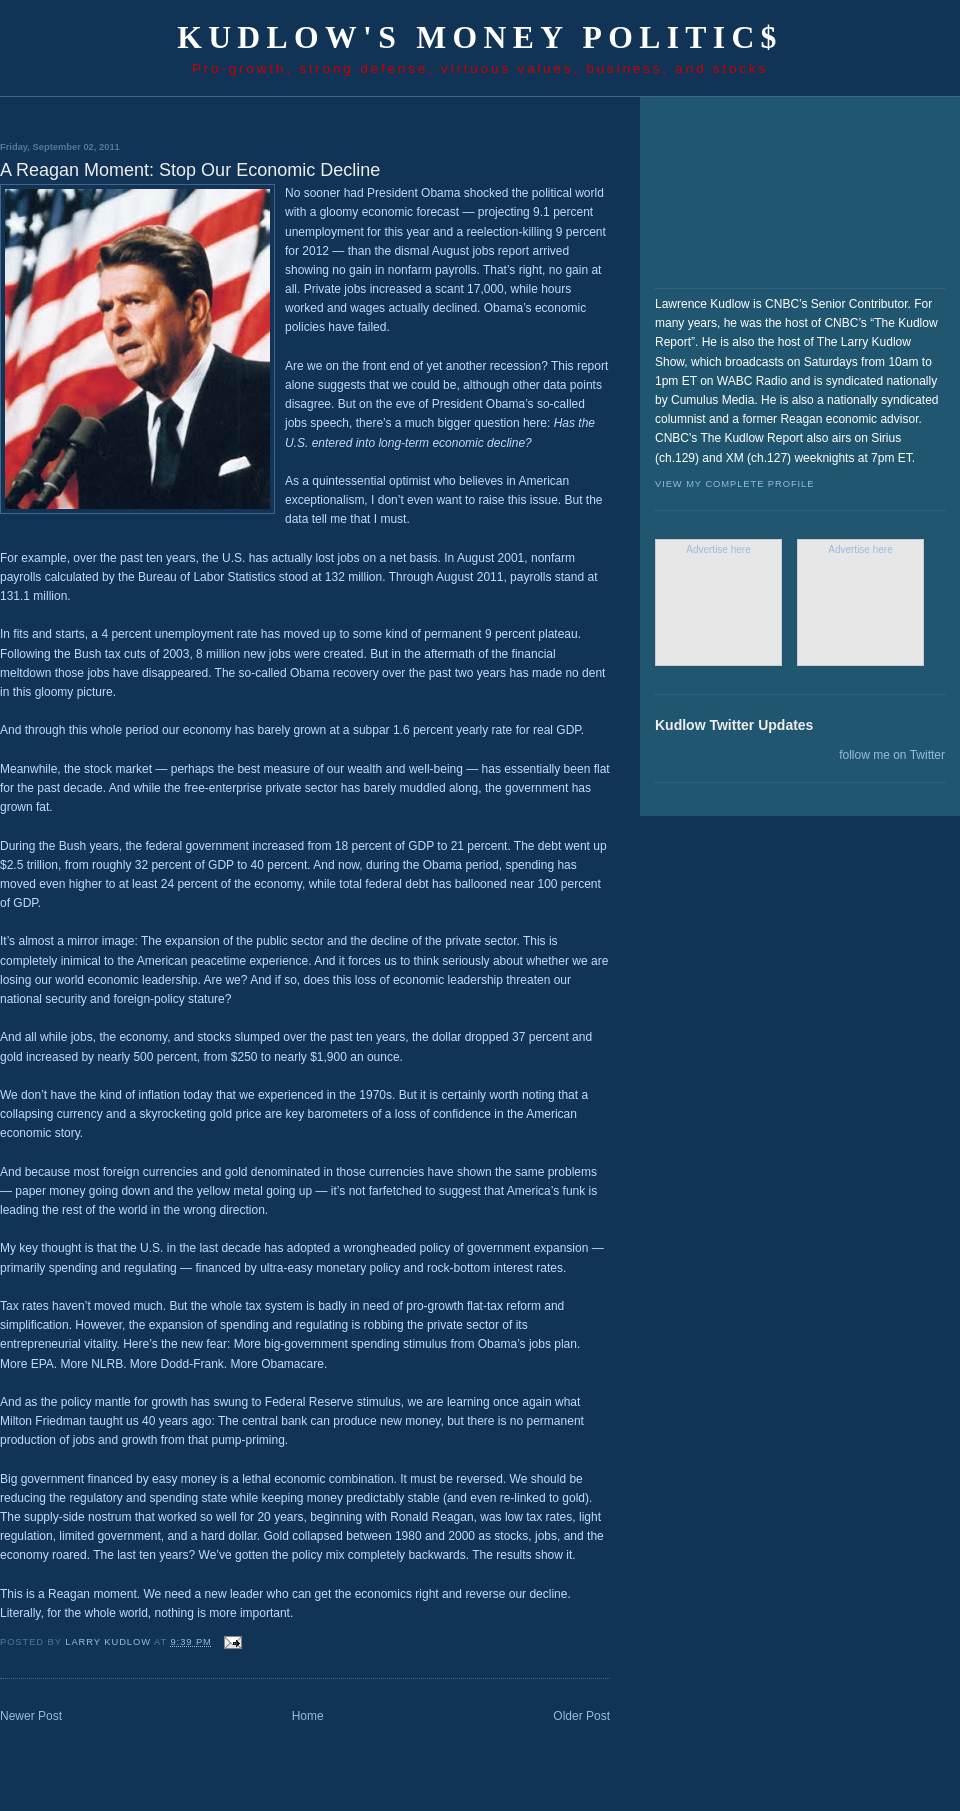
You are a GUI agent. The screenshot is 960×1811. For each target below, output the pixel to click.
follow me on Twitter (892, 755)
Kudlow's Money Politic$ (480, 37)
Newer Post (31, 1716)
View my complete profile (734, 484)
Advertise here (718, 549)
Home (308, 1716)
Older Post (581, 1716)
